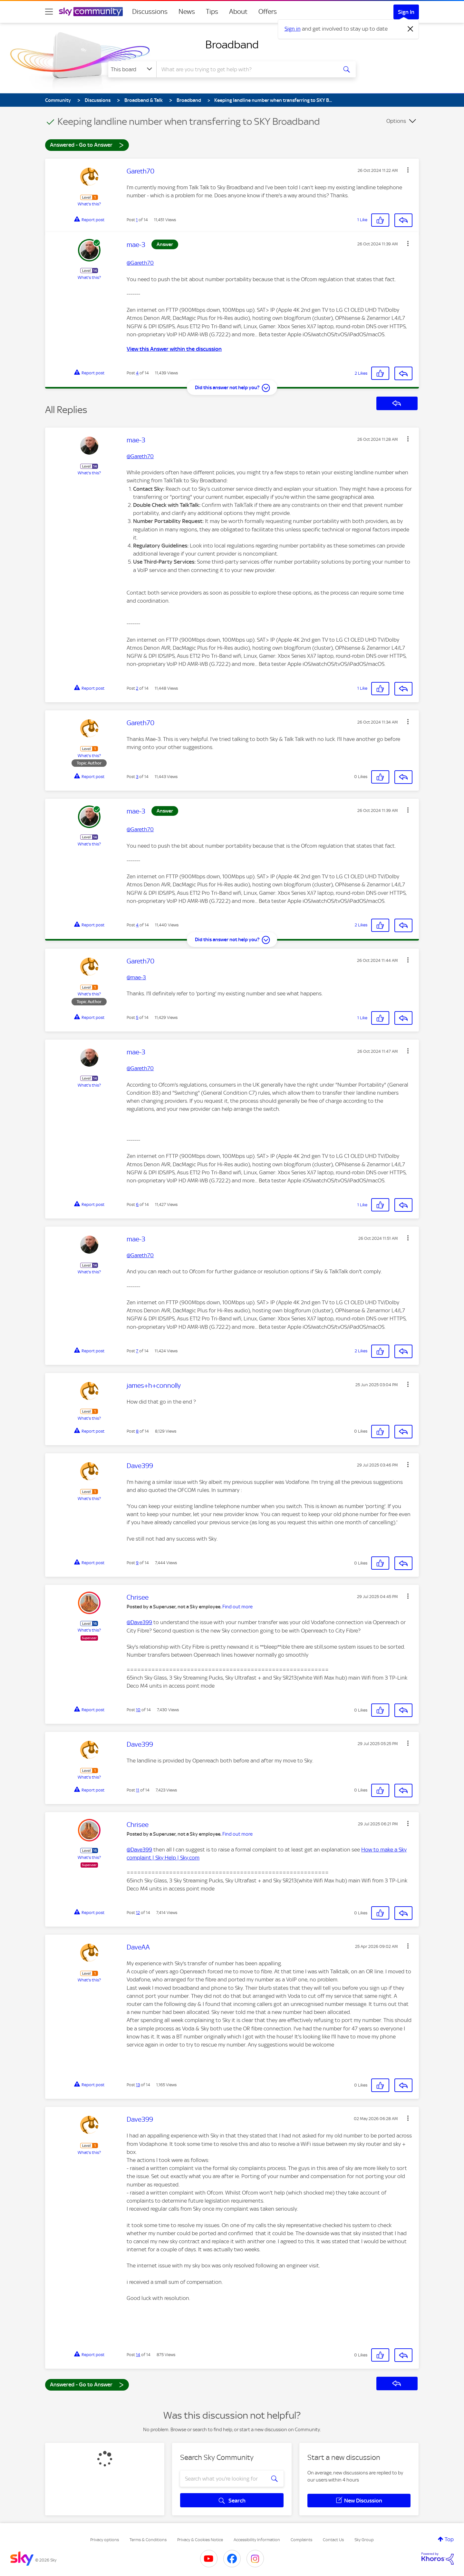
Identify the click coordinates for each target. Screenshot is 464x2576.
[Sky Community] (91, 11)
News (187, 11)
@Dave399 (139, 1622)
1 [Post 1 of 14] (137, 219)
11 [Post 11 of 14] (137, 1790)
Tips (212, 11)
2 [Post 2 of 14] (137, 688)
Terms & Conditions (148, 2539)
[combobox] (246, 69)
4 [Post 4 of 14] (137, 372)
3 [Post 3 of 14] (137, 776)
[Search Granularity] (132, 69)
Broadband (232, 44)
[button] (407, 169)
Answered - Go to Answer (87, 144)
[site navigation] (49, 11)
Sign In (406, 12)
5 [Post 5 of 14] (137, 1017)
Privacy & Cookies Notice (200, 2539)
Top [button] (449, 2539)
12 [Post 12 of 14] (138, 1912)
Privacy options (104, 2539)
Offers (267, 11)
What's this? (89, 204)
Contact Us (333, 2539)
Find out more (237, 1607)
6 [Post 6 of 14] (137, 1204)
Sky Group (364, 2539)
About (238, 11)
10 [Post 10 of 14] (138, 1709)
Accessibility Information (257, 2539)
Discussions (150, 11)
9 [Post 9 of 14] (137, 1562)
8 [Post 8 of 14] (137, 1431)
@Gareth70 (140, 263)
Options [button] (396, 121)
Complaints (301, 2539)
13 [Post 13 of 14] (138, 2084)
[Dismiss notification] (410, 29)
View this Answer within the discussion (174, 349)
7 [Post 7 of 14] (137, 1350)
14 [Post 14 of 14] (138, 2354)
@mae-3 (136, 977)
